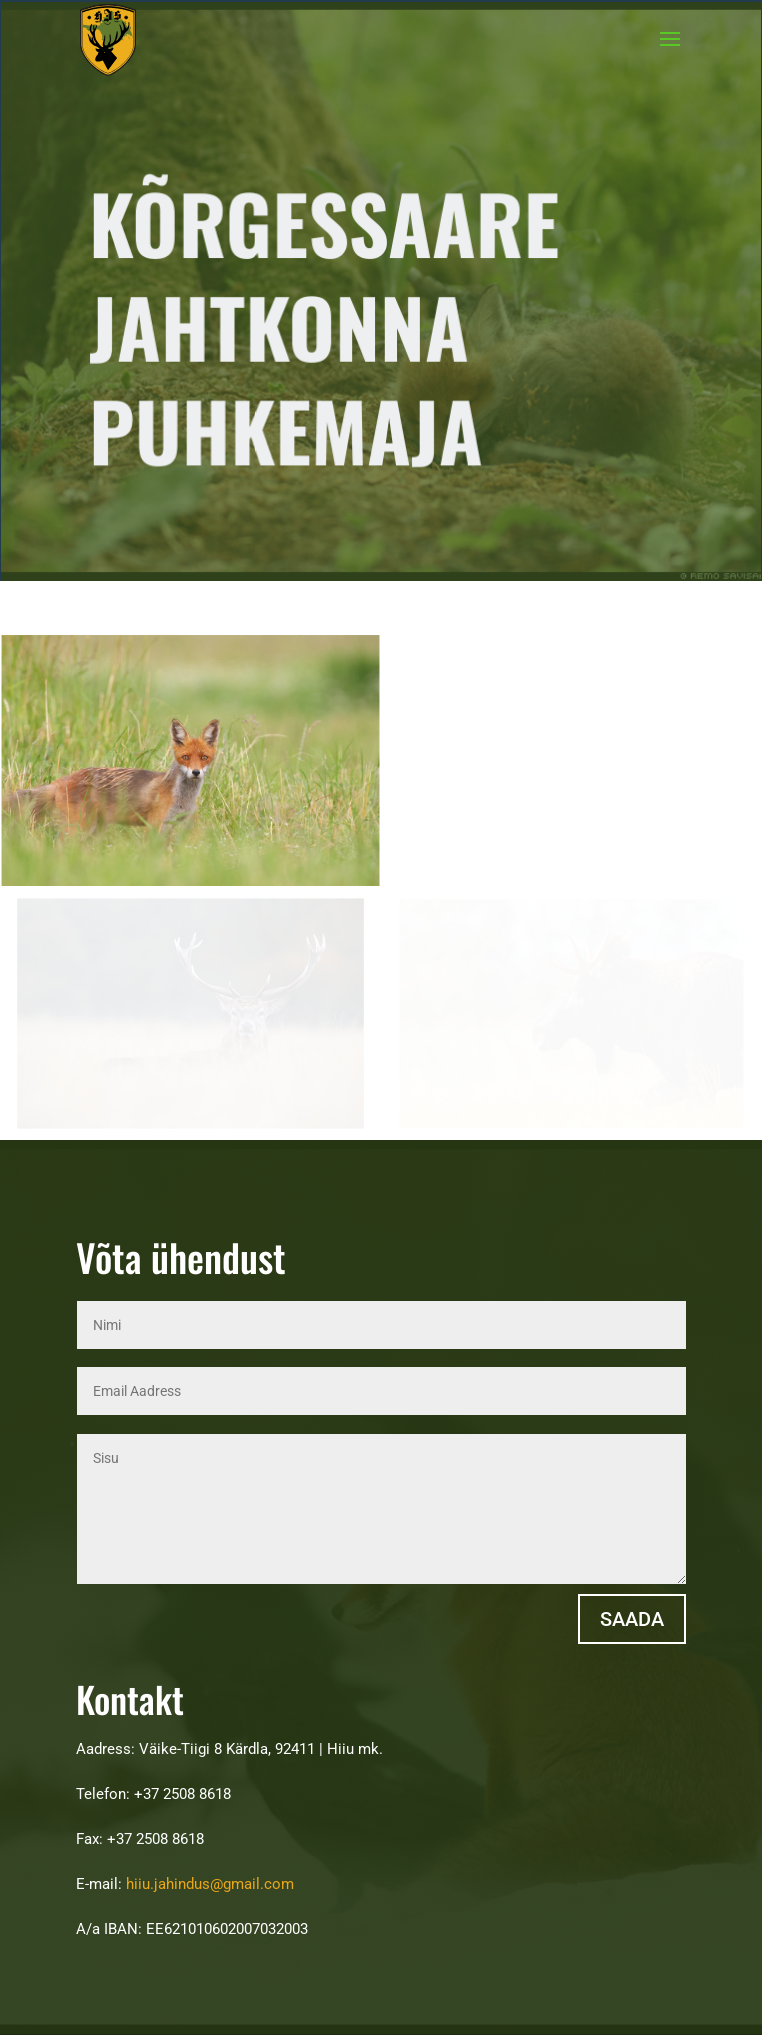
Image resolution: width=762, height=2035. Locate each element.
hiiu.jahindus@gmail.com (210, 1884)
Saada (632, 1619)
